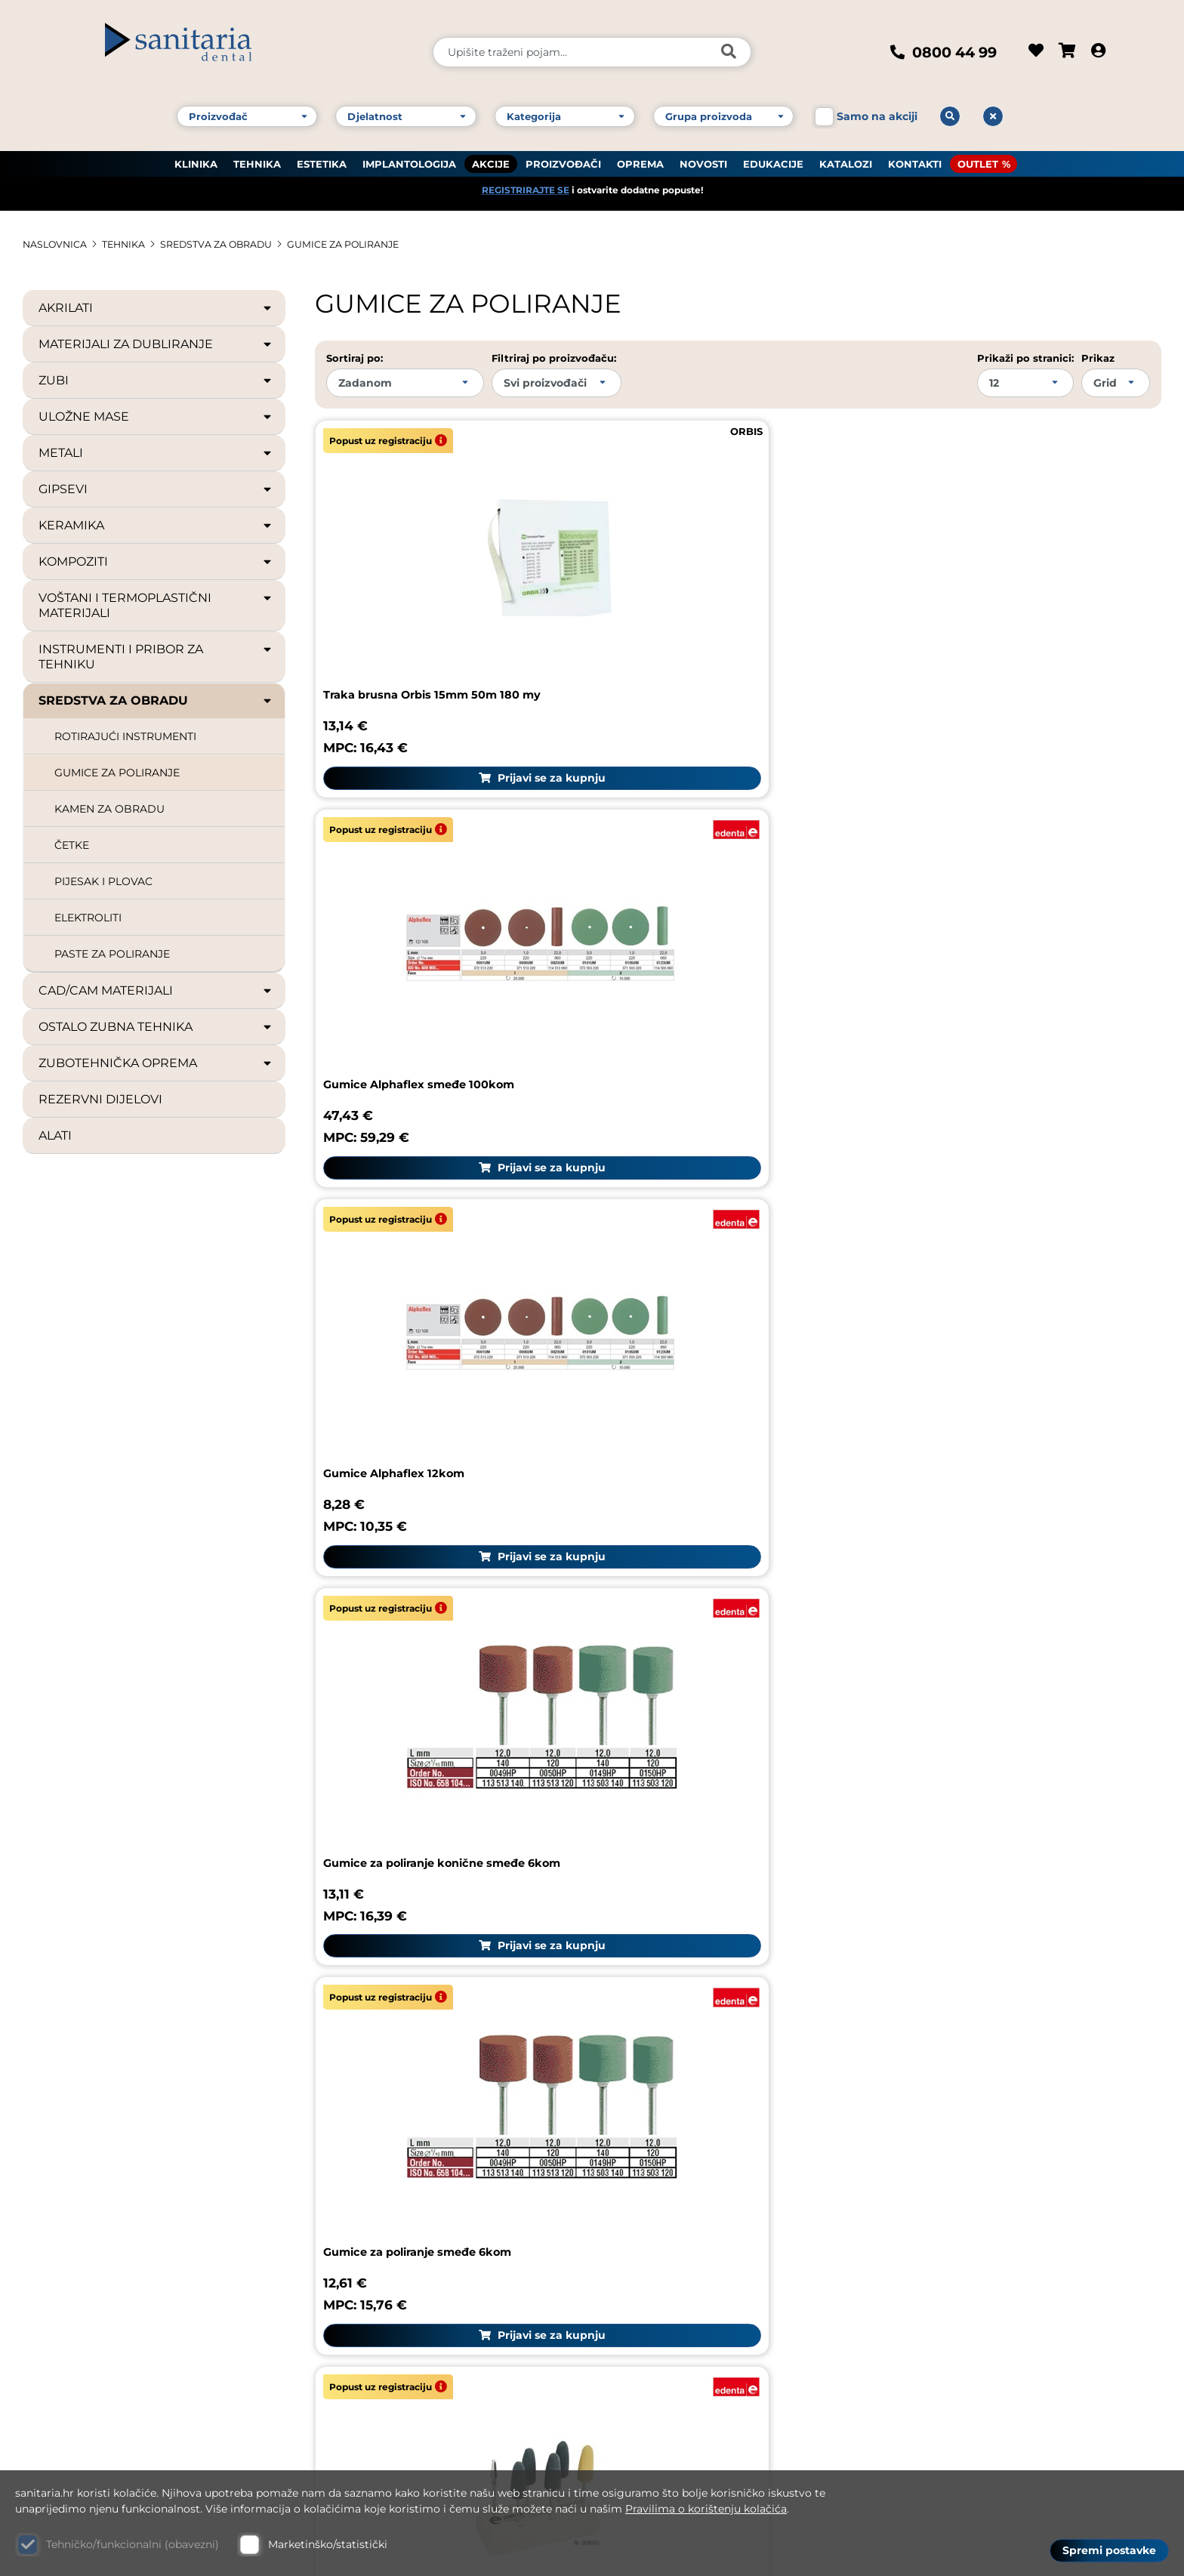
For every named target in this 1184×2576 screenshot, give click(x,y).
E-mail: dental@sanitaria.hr (109, 2347)
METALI (156, 452)
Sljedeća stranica (1143, 1725)
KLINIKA (195, 152)
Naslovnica (58, 244)
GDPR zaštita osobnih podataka (1000, 2245)
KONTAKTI (915, 152)
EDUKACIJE (773, 152)
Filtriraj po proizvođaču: (554, 357)
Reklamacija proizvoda (678, 2079)
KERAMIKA (156, 524)
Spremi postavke (1109, 2546)
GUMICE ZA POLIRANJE (377, 244)
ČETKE (71, 844)
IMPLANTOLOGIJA (409, 152)
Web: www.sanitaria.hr (95, 2368)
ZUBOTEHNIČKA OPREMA (156, 1062)
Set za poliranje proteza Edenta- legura (1010, 885)
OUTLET (977, 152)
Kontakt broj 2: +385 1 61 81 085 (121, 2263)
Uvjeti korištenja (951, 2174)
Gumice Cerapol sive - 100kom (983, 1190)
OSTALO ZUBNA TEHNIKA (156, 1026)
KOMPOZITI (156, 561)
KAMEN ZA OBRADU (109, 808)
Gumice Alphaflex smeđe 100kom (711, 591)
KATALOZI (845, 152)
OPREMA (640, 152)
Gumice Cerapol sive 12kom (410, 1485)
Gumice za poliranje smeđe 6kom (711, 885)
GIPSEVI (156, 488)
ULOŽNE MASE (156, 416)
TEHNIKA (257, 152)
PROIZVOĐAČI (563, 152)
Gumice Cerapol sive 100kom (696, 1485)
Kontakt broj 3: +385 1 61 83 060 (122, 2283)
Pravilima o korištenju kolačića (706, 2509)
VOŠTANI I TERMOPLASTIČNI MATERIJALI (156, 604)
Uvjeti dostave (945, 2210)
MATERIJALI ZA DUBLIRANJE (156, 343)
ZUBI (156, 379)
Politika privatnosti (960, 2281)
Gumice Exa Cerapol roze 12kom (988, 1485)
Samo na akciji (877, 104)
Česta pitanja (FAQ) (961, 2103)
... (520, 1725)
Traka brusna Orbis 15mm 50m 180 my (446, 591)
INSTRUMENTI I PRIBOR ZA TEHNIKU (156, 656)
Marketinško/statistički (327, 2544)
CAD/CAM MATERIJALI (156, 990)
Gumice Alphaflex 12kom (965, 591)
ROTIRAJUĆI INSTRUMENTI (125, 735)
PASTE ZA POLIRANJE (112, 953)
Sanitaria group (959, 2026)
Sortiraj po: (354, 357)
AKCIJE (491, 152)
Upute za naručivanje (966, 2138)
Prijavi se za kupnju (450, 673)
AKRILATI (156, 307)
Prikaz (1098, 357)
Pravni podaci (942, 2067)
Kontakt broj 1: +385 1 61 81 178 (118, 2242)
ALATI (55, 1135)
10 (550, 1724)
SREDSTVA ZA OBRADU (236, 244)
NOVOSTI (703, 152)
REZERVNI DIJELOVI (100, 1098)
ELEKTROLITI (88, 917)
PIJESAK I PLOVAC (103, 880)
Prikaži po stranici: (1025, 357)
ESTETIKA (322, 152)
